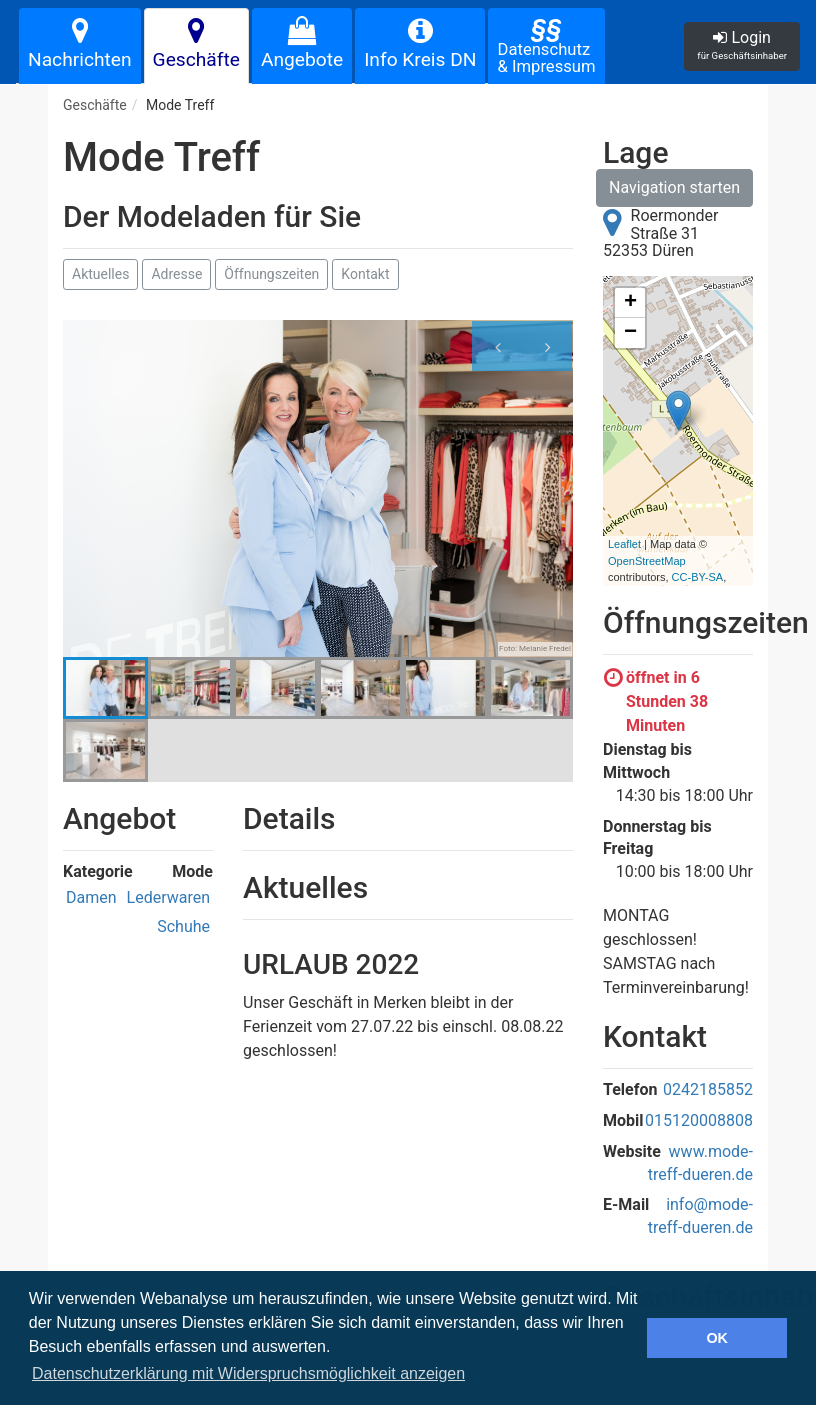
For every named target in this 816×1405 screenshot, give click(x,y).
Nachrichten (80, 44)
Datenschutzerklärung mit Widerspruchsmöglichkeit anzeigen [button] (248, 1373)
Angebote (302, 44)
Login (742, 44)
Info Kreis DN (420, 44)
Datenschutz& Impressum (546, 45)
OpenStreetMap (647, 561)
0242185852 (708, 1089)
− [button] (630, 333)
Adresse (176, 274)
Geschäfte (196, 44)
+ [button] (630, 303)
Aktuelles (100, 274)
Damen (91, 897)
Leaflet (624, 544)
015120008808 (699, 1120)
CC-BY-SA (698, 577)
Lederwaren (168, 897)
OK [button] (717, 1338)
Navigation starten (674, 187)
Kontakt (365, 274)
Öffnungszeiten (271, 274)
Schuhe (183, 926)
